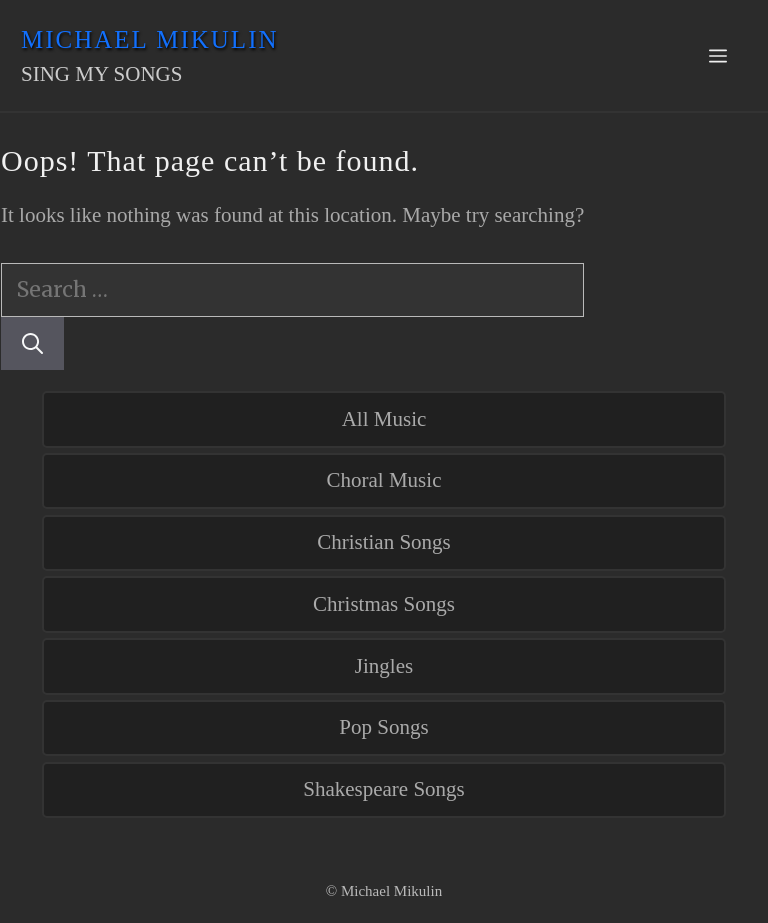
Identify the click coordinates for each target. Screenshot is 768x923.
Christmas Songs (384, 604)
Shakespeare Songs (384, 789)
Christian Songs (384, 542)
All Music (384, 419)
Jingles (384, 666)
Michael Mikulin (150, 39)
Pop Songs (383, 727)
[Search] (32, 344)
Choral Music (384, 480)
